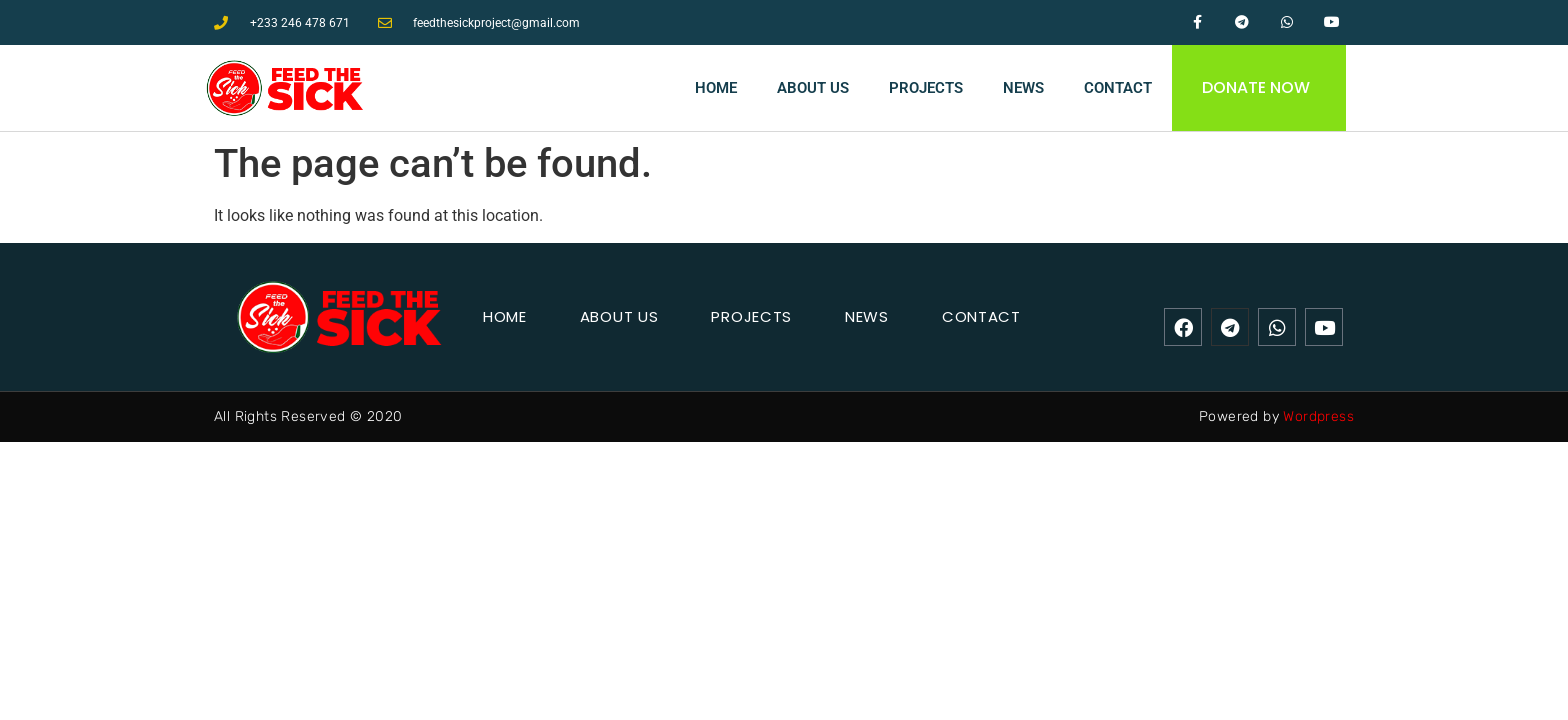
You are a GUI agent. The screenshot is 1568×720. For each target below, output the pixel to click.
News (1023, 88)
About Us (813, 88)
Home (716, 88)
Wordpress (1318, 416)
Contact (1118, 88)
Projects (926, 88)
